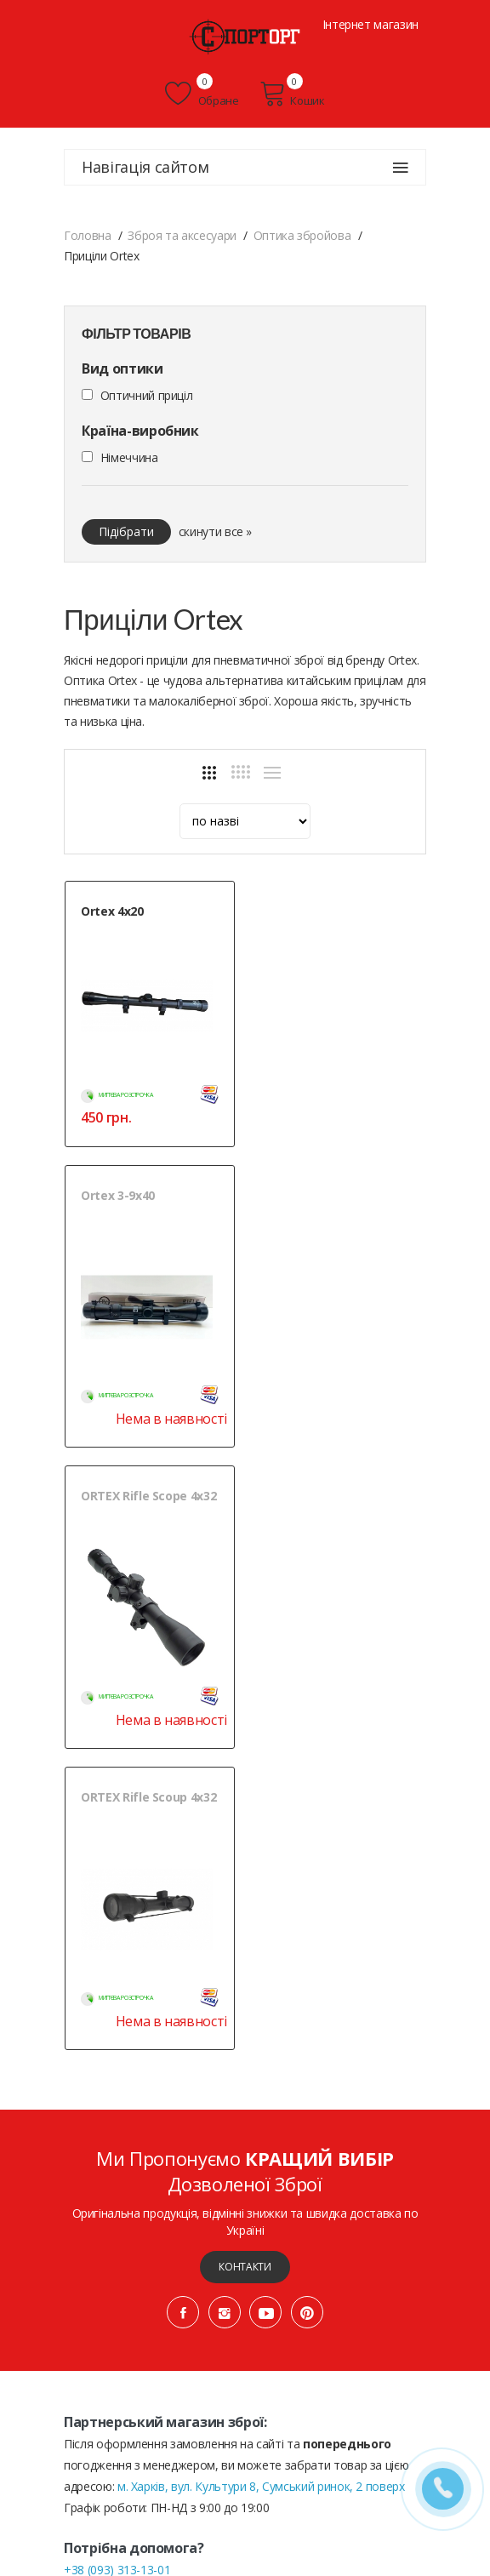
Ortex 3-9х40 (309, 911)
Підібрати (126, 531)
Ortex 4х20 (112, 911)
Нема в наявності (362, 1134)
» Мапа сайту (291, 2455)
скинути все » (215, 531)
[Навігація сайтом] (400, 168)
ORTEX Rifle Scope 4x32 (148, 1211)
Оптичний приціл (146, 395)
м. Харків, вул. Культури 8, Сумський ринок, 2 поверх (261, 1900)
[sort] (245, 821)
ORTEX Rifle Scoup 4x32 (339, 1211)
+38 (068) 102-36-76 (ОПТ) (134, 2004)
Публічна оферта (111, 2434)
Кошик (292, 93)
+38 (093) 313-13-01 (117, 1983)
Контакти (245, 1680)
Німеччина (129, 457)
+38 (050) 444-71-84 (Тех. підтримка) (162, 2026)
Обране (201, 93)
